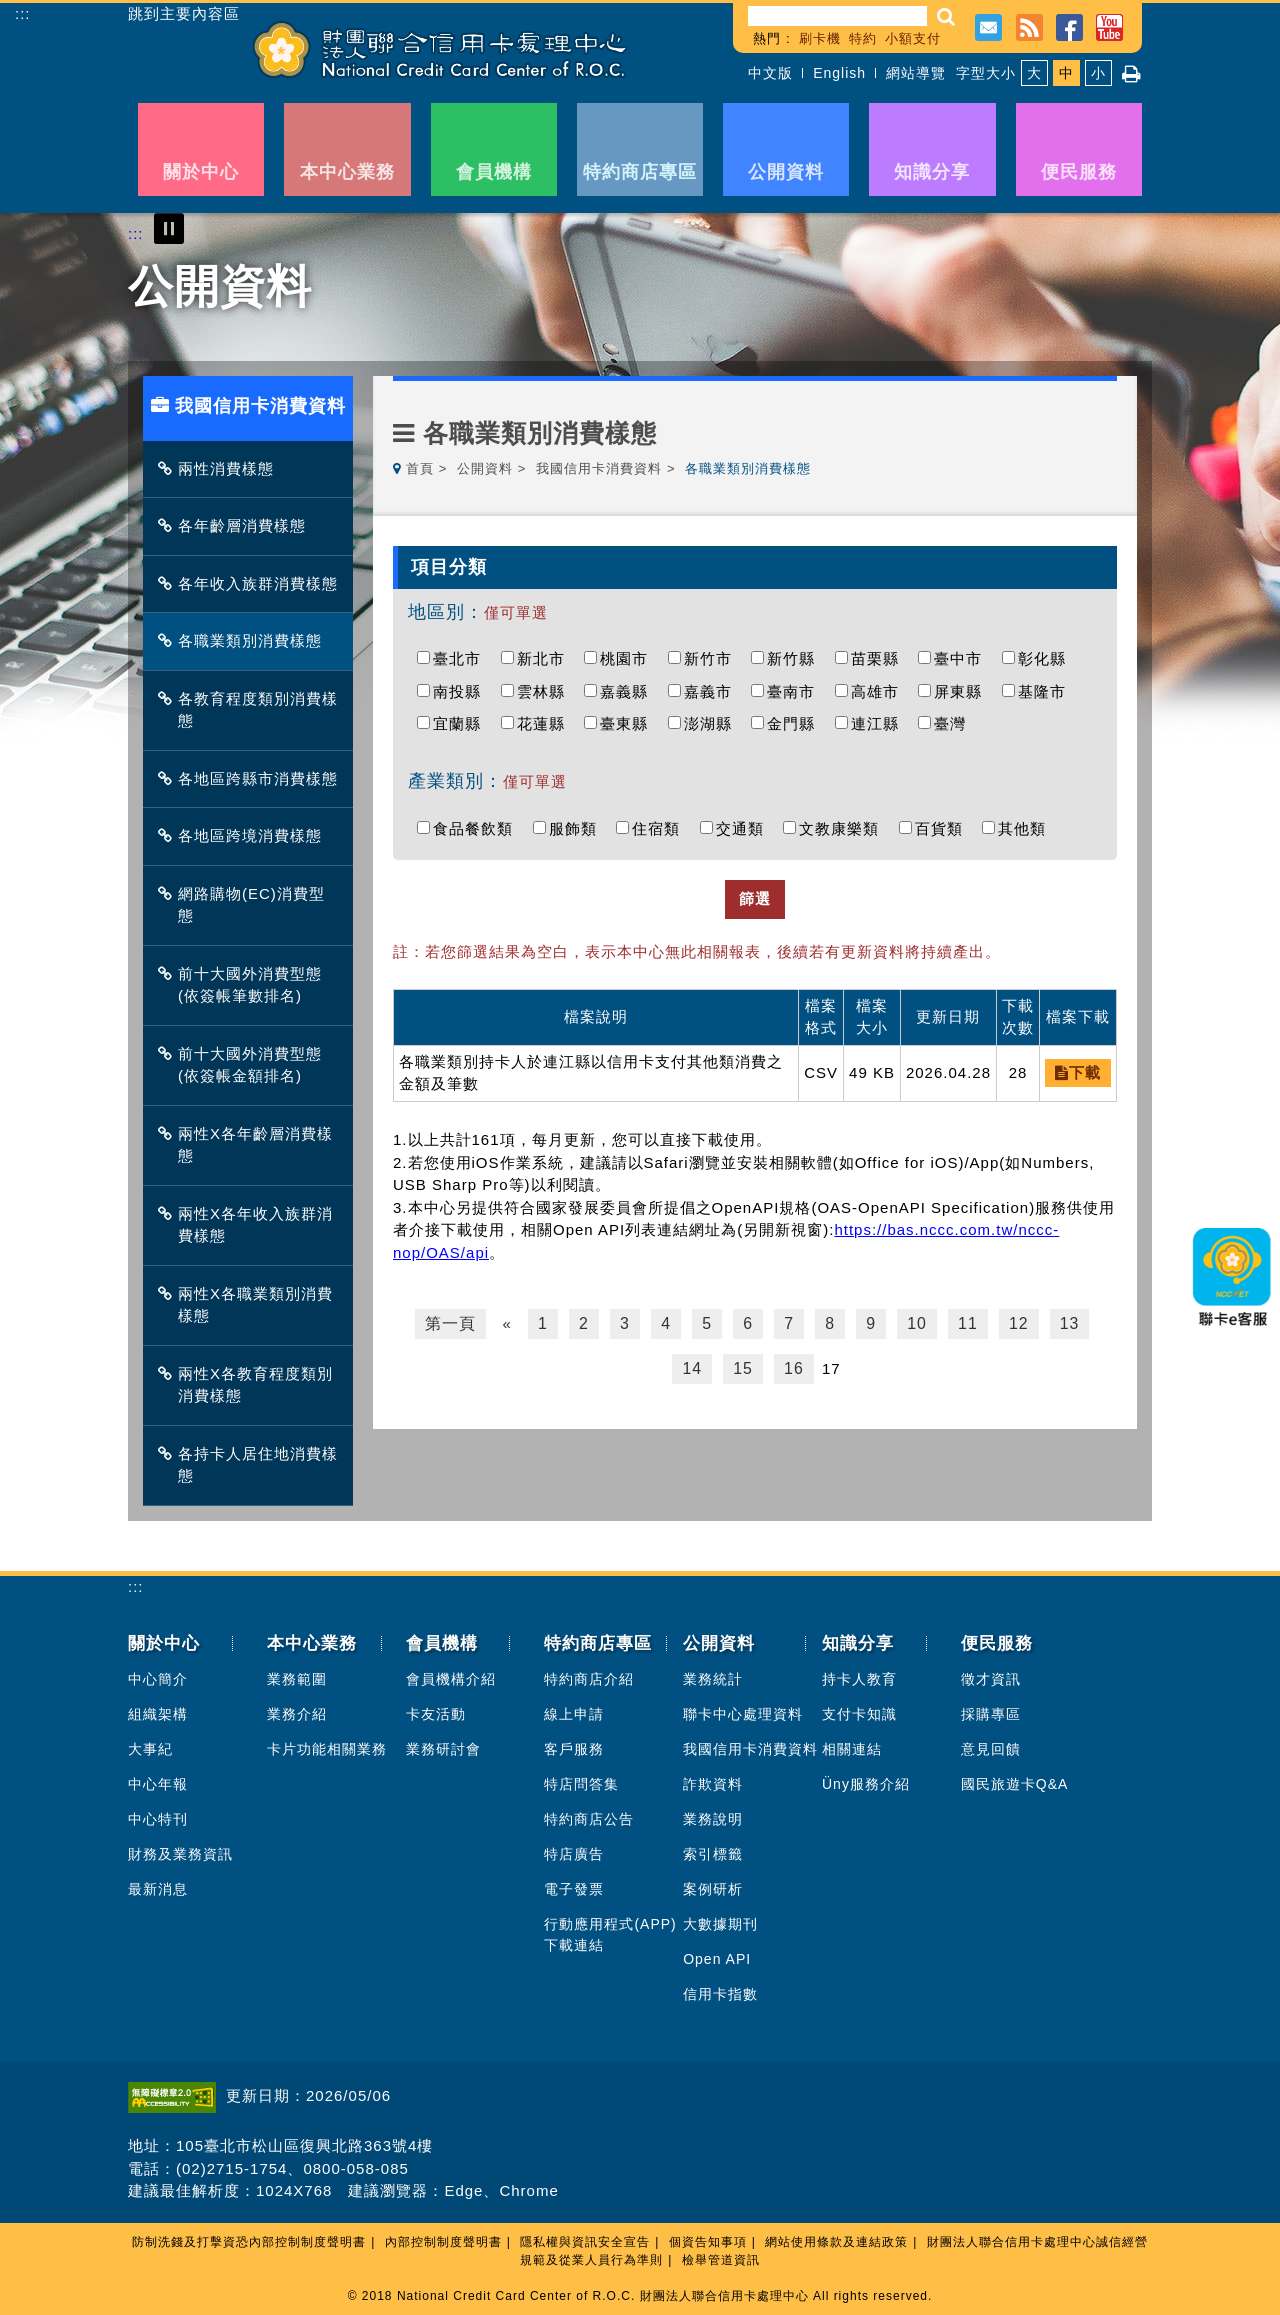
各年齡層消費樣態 (237, 525)
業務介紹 (297, 1714)
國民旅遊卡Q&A (1015, 1784)
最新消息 (158, 1889)
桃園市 (629, 658)
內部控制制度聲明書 (443, 2242)
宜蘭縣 (462, 723)
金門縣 (796, 723)
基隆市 (1047, 691)
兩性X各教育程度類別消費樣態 (250, 1385)
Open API (717, 1959)
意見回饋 (991, 1749)
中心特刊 (158, 1819)
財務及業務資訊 (180, 1854)
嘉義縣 (629, 691)
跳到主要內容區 (184, 14)
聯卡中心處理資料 (743, 1714)
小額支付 (913, 38)
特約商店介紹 (589, 1679)
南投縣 (462, 691)
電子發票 (574, 1889)
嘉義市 (713, 691)
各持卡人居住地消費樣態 (253, 1465)
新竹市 (713, 658)
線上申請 (574, 1714)
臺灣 (955, 723)
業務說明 (713, 1819)
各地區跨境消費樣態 (245, 835)
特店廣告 (574, 1854)
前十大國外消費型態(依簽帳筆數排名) (245, 985)
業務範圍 (297, 1679)
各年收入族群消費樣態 (253, 583)
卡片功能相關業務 (327, 1749)
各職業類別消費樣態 (245, 640)
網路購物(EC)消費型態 (246, 905)
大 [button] (1034, 73)
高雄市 (880, 691)
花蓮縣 (546, 723)
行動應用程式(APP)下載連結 (610, 1934)
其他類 (1027, 828)
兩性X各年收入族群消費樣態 (250, 1225)
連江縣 (880, 723)
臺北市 (462, 658)
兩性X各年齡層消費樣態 (250, 1145)
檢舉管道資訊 (721, 2260)
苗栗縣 (880, 658)
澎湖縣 (713, 723)
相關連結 (852, 1749)
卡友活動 (436, 1714)
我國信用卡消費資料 (599, 468)
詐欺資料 (713, 1784)
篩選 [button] (755, 898)
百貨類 (944, 828)
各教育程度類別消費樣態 (253, 710)
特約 (863, 38)
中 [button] (1066, 73)
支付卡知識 (859, 1714)
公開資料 (485, 468)
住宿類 (661, 828)
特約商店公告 (589, 1819)
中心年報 (158, 1784)
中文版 (770, 73)
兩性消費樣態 (221, 468)
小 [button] (1098, 73)
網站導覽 (916, 73)
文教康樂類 (844, 828)
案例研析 (713, 1889)
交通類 (745, 828)
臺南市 (796, 691)
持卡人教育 (859, 1679)
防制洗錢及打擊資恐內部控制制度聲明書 (249, 2242)
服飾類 (578, 828)
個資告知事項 (708, 2242)
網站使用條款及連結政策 (836, 2242)
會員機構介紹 (451, 1679)
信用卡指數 (720, 1994)
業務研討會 (443, 1749)
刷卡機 (820, 38)
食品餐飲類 (478, 828)
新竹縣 (796, 658)
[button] (946, 16)
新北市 (546, 658)
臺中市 (963, 658)
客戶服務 (574, 1749)
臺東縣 (629, 723)
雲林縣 (546, 691)
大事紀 (150, 1749)
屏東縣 (963, 691)
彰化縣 (1047, 658)
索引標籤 (713, 1854)
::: (23, 13)
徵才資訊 (991, 1679)
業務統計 (713, 1679)
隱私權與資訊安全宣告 (585, 2242)
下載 (1078, 1072)
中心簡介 (158, 1679)
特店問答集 (581, 1784)
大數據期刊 (720, 1924)
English (839, 73)
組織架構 (158, 1714)
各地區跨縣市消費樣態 (253, 778)
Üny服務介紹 (866, 1784)
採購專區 (991, 1714)
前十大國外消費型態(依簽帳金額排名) (245, 1065)
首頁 (420, 468)
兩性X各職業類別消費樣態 (250, 1305)
